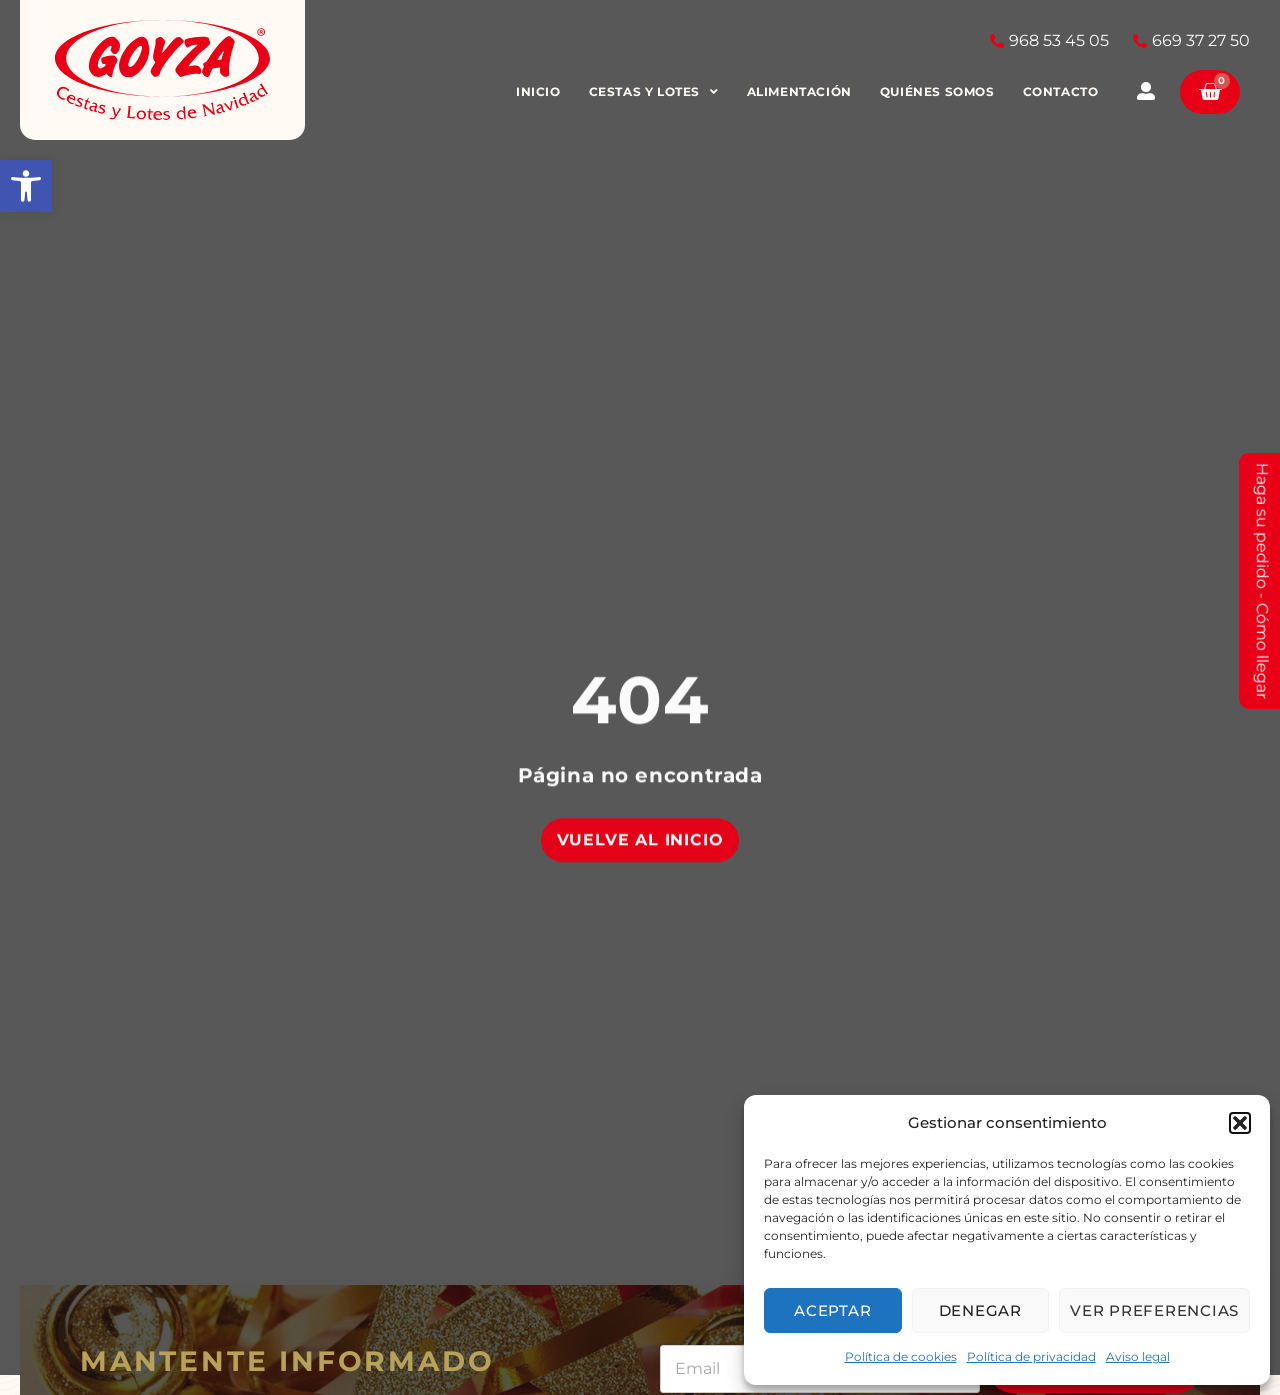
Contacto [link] (1063, 91)
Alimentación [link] (801, 91)
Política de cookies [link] (901, 1356)
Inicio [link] (541, 91)
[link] (26, 186)
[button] (1240, 1123)
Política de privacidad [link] (1031, 1356)
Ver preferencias (1154, 1310)
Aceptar (832, 1310)
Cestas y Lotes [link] (656, 92)
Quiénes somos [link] (940, 91)
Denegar (980, 1310)
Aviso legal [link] (1138, 1356)
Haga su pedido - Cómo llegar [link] (1262, 581)
